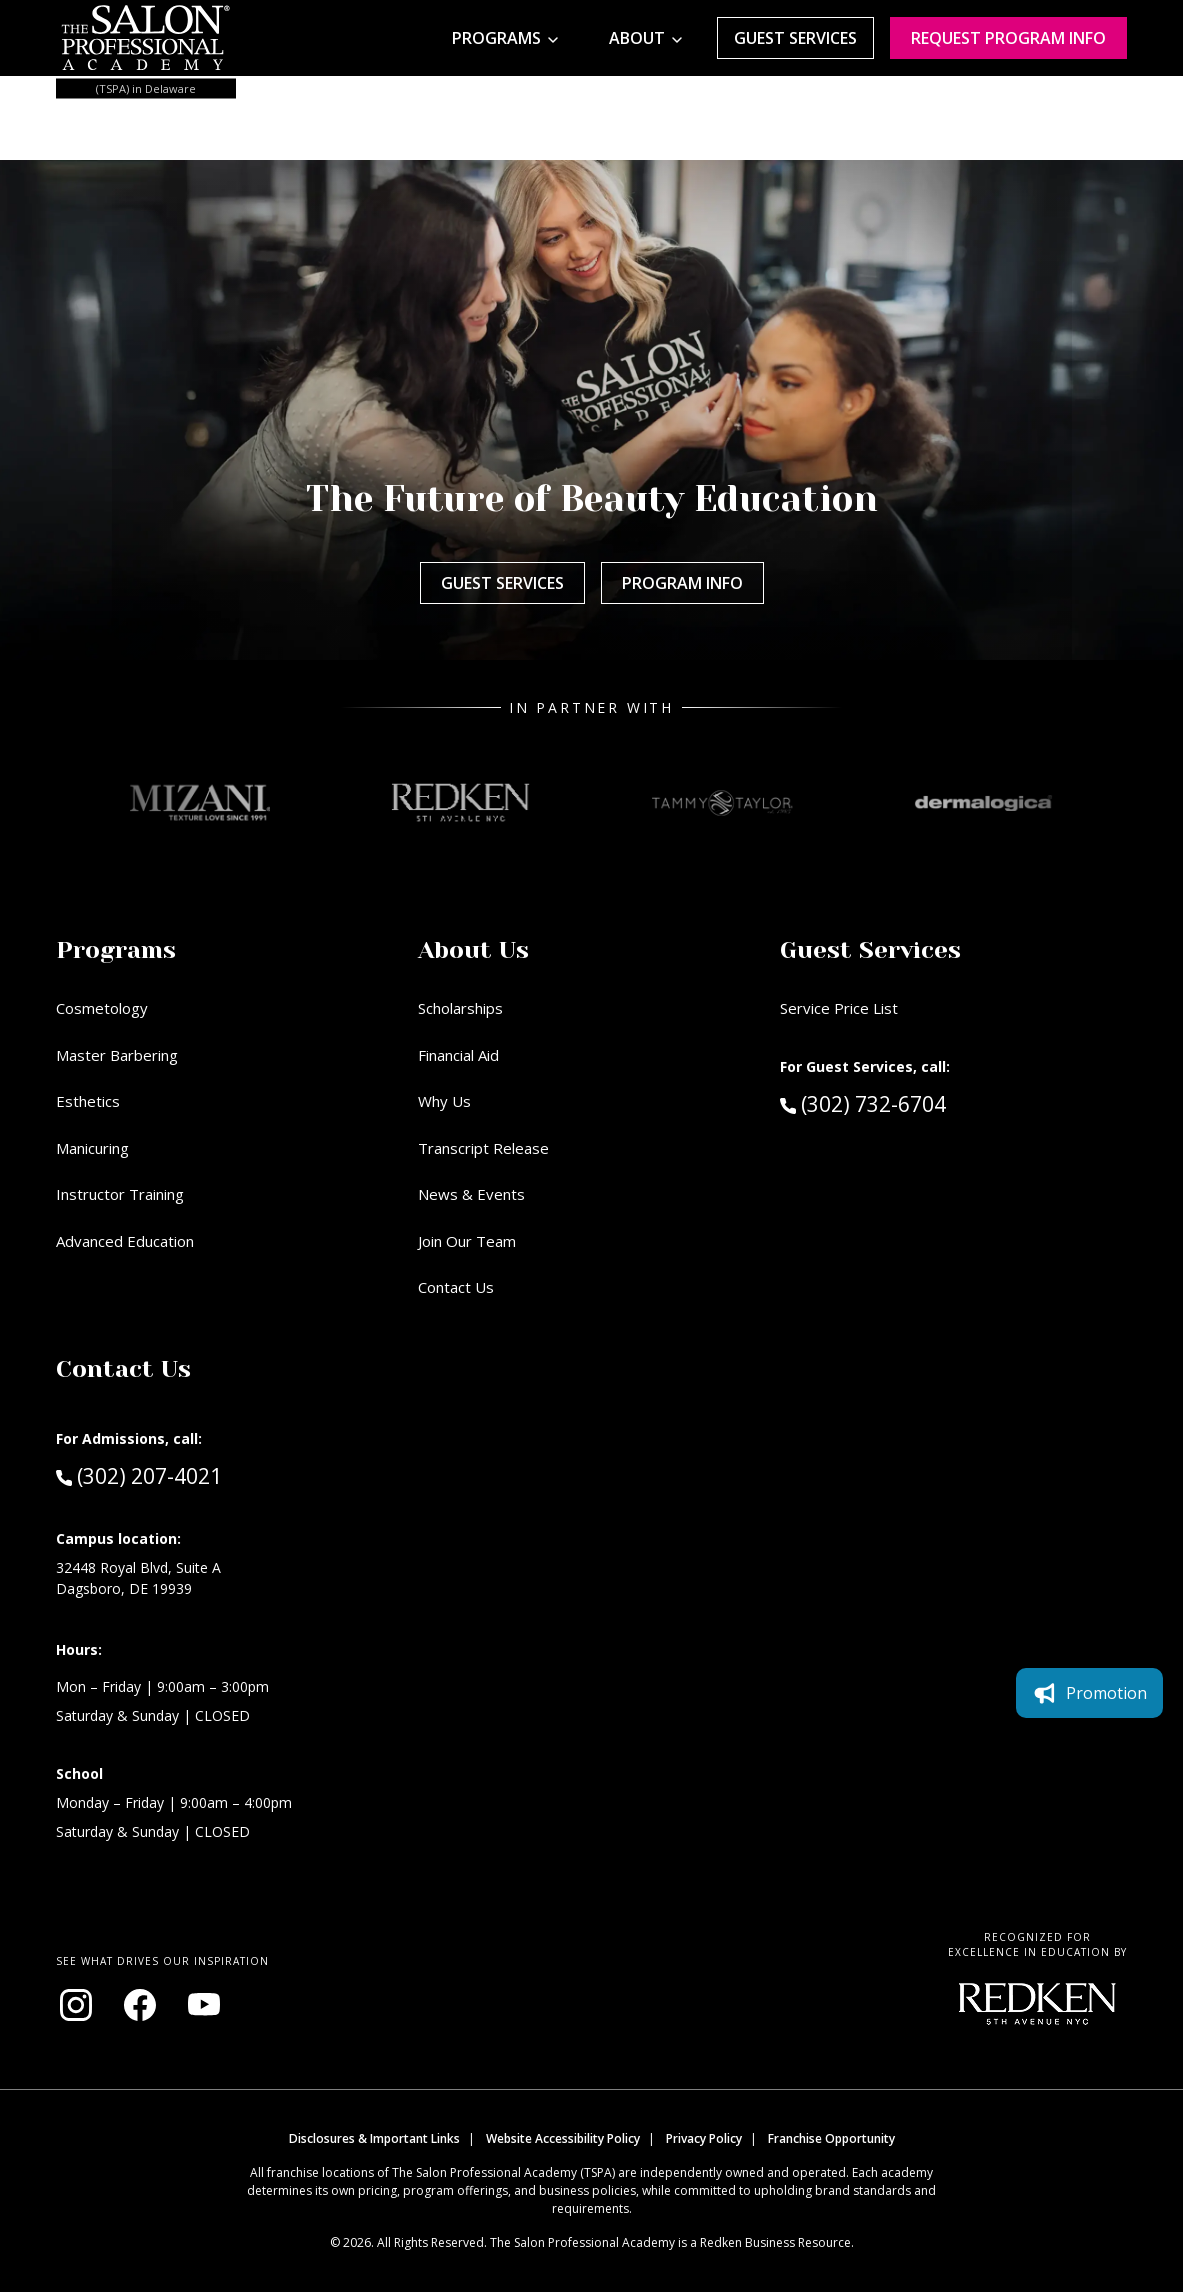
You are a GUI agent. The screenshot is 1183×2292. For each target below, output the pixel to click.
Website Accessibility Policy (563, 2138)
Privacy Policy (704, 2138)
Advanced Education (125, 1241)
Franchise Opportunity (831, 2138)
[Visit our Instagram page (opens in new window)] (76, 2005)
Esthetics (88, 1101)
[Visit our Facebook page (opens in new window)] (140, 2005)
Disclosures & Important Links (374, 2138)
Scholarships (460, 1008)
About (637, 38)
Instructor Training (120, 1194)
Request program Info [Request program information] (1008, 38)
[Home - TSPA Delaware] (146, 38)
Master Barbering (117, 1055)
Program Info (682, 583)
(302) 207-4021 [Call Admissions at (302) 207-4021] (139, 1475)
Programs (496, 38)
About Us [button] (473, 950)
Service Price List (839, 1008)
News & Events (471, 1194)
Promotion (1089, 1693)
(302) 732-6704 (900, 1103)
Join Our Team (467, 1241)
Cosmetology (102, 1008)
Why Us (444, 1101)
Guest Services (795, 38)
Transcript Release (483, 1148)
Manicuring (92, 1148)
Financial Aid (458, 1055)
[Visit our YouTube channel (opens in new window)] (204, 2005)
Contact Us (456, 1287)
